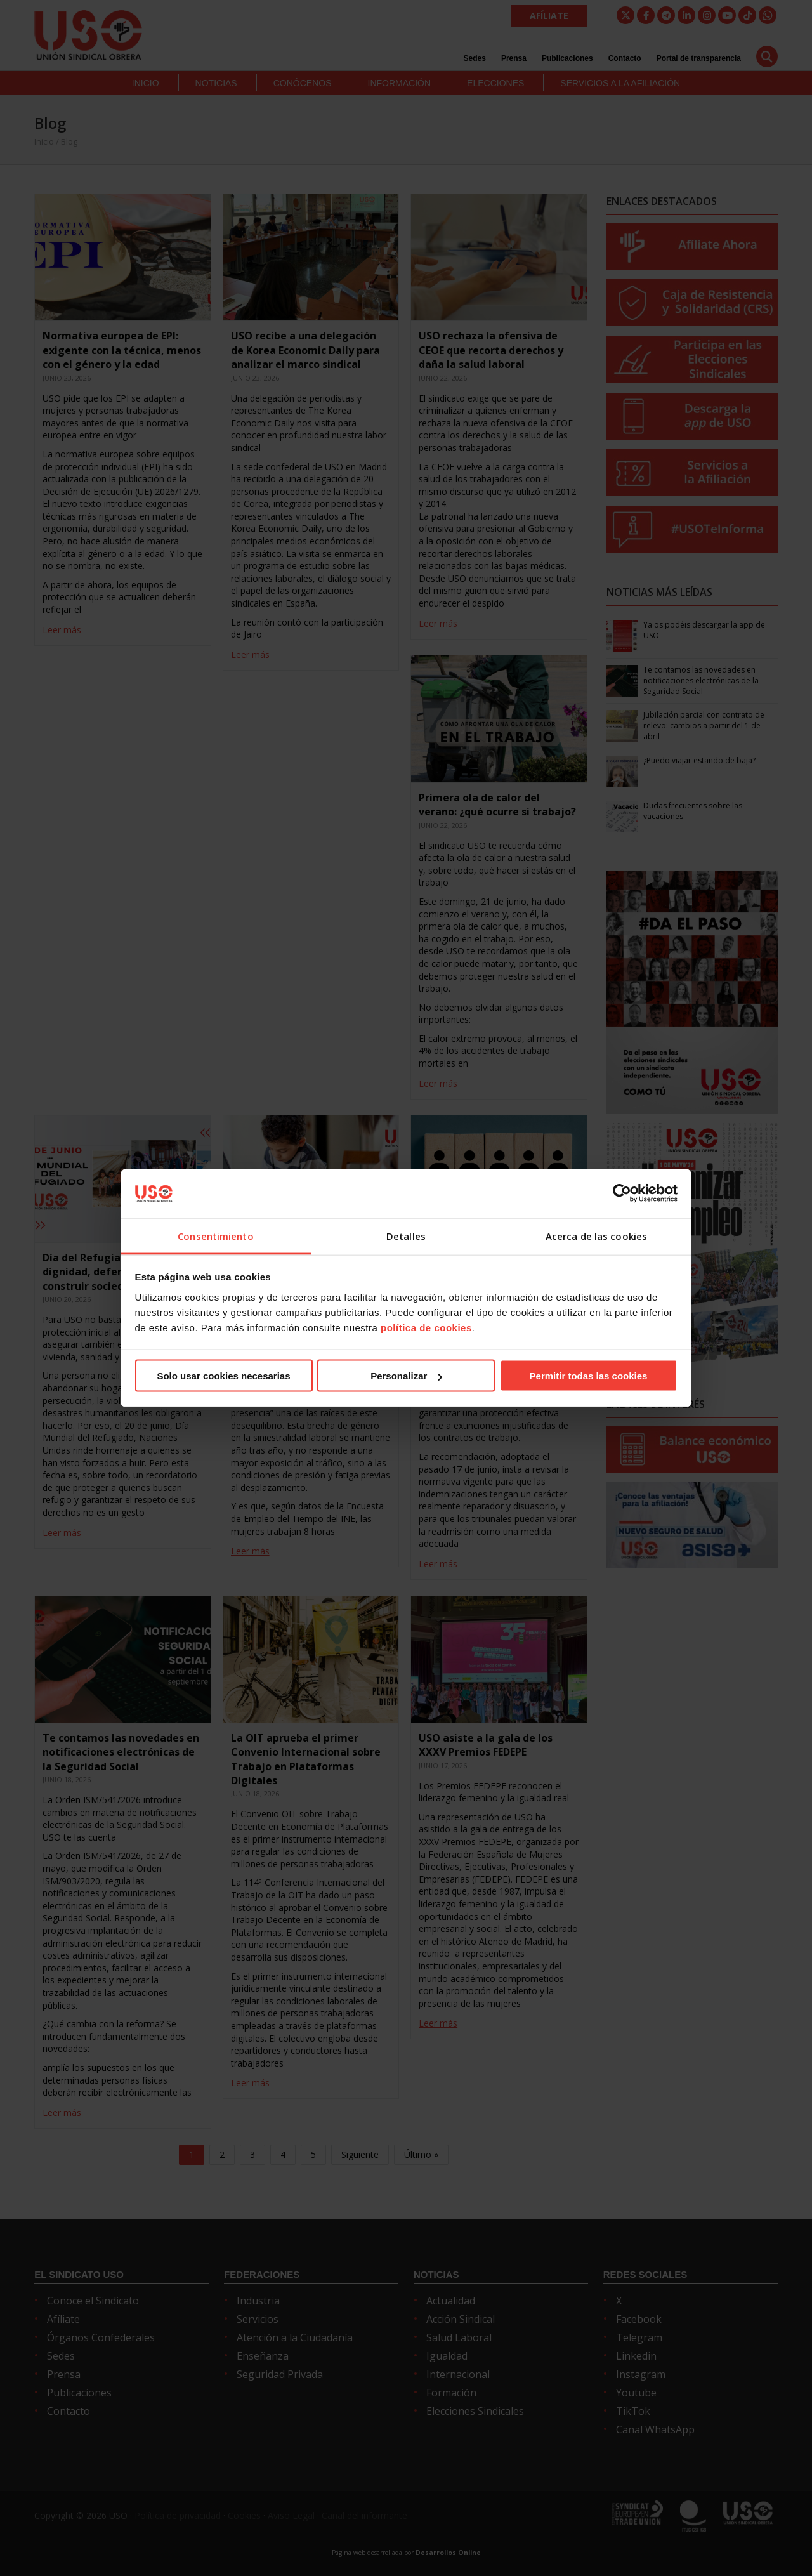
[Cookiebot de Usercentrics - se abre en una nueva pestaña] (622, 1193)
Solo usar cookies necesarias (223, 1375)
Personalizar (406, 1375)
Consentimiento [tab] (215, 1235)
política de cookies (426, 1327)
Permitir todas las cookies (589, 1375)
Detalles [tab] (406, 1235)
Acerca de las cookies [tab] (596, 1235)
